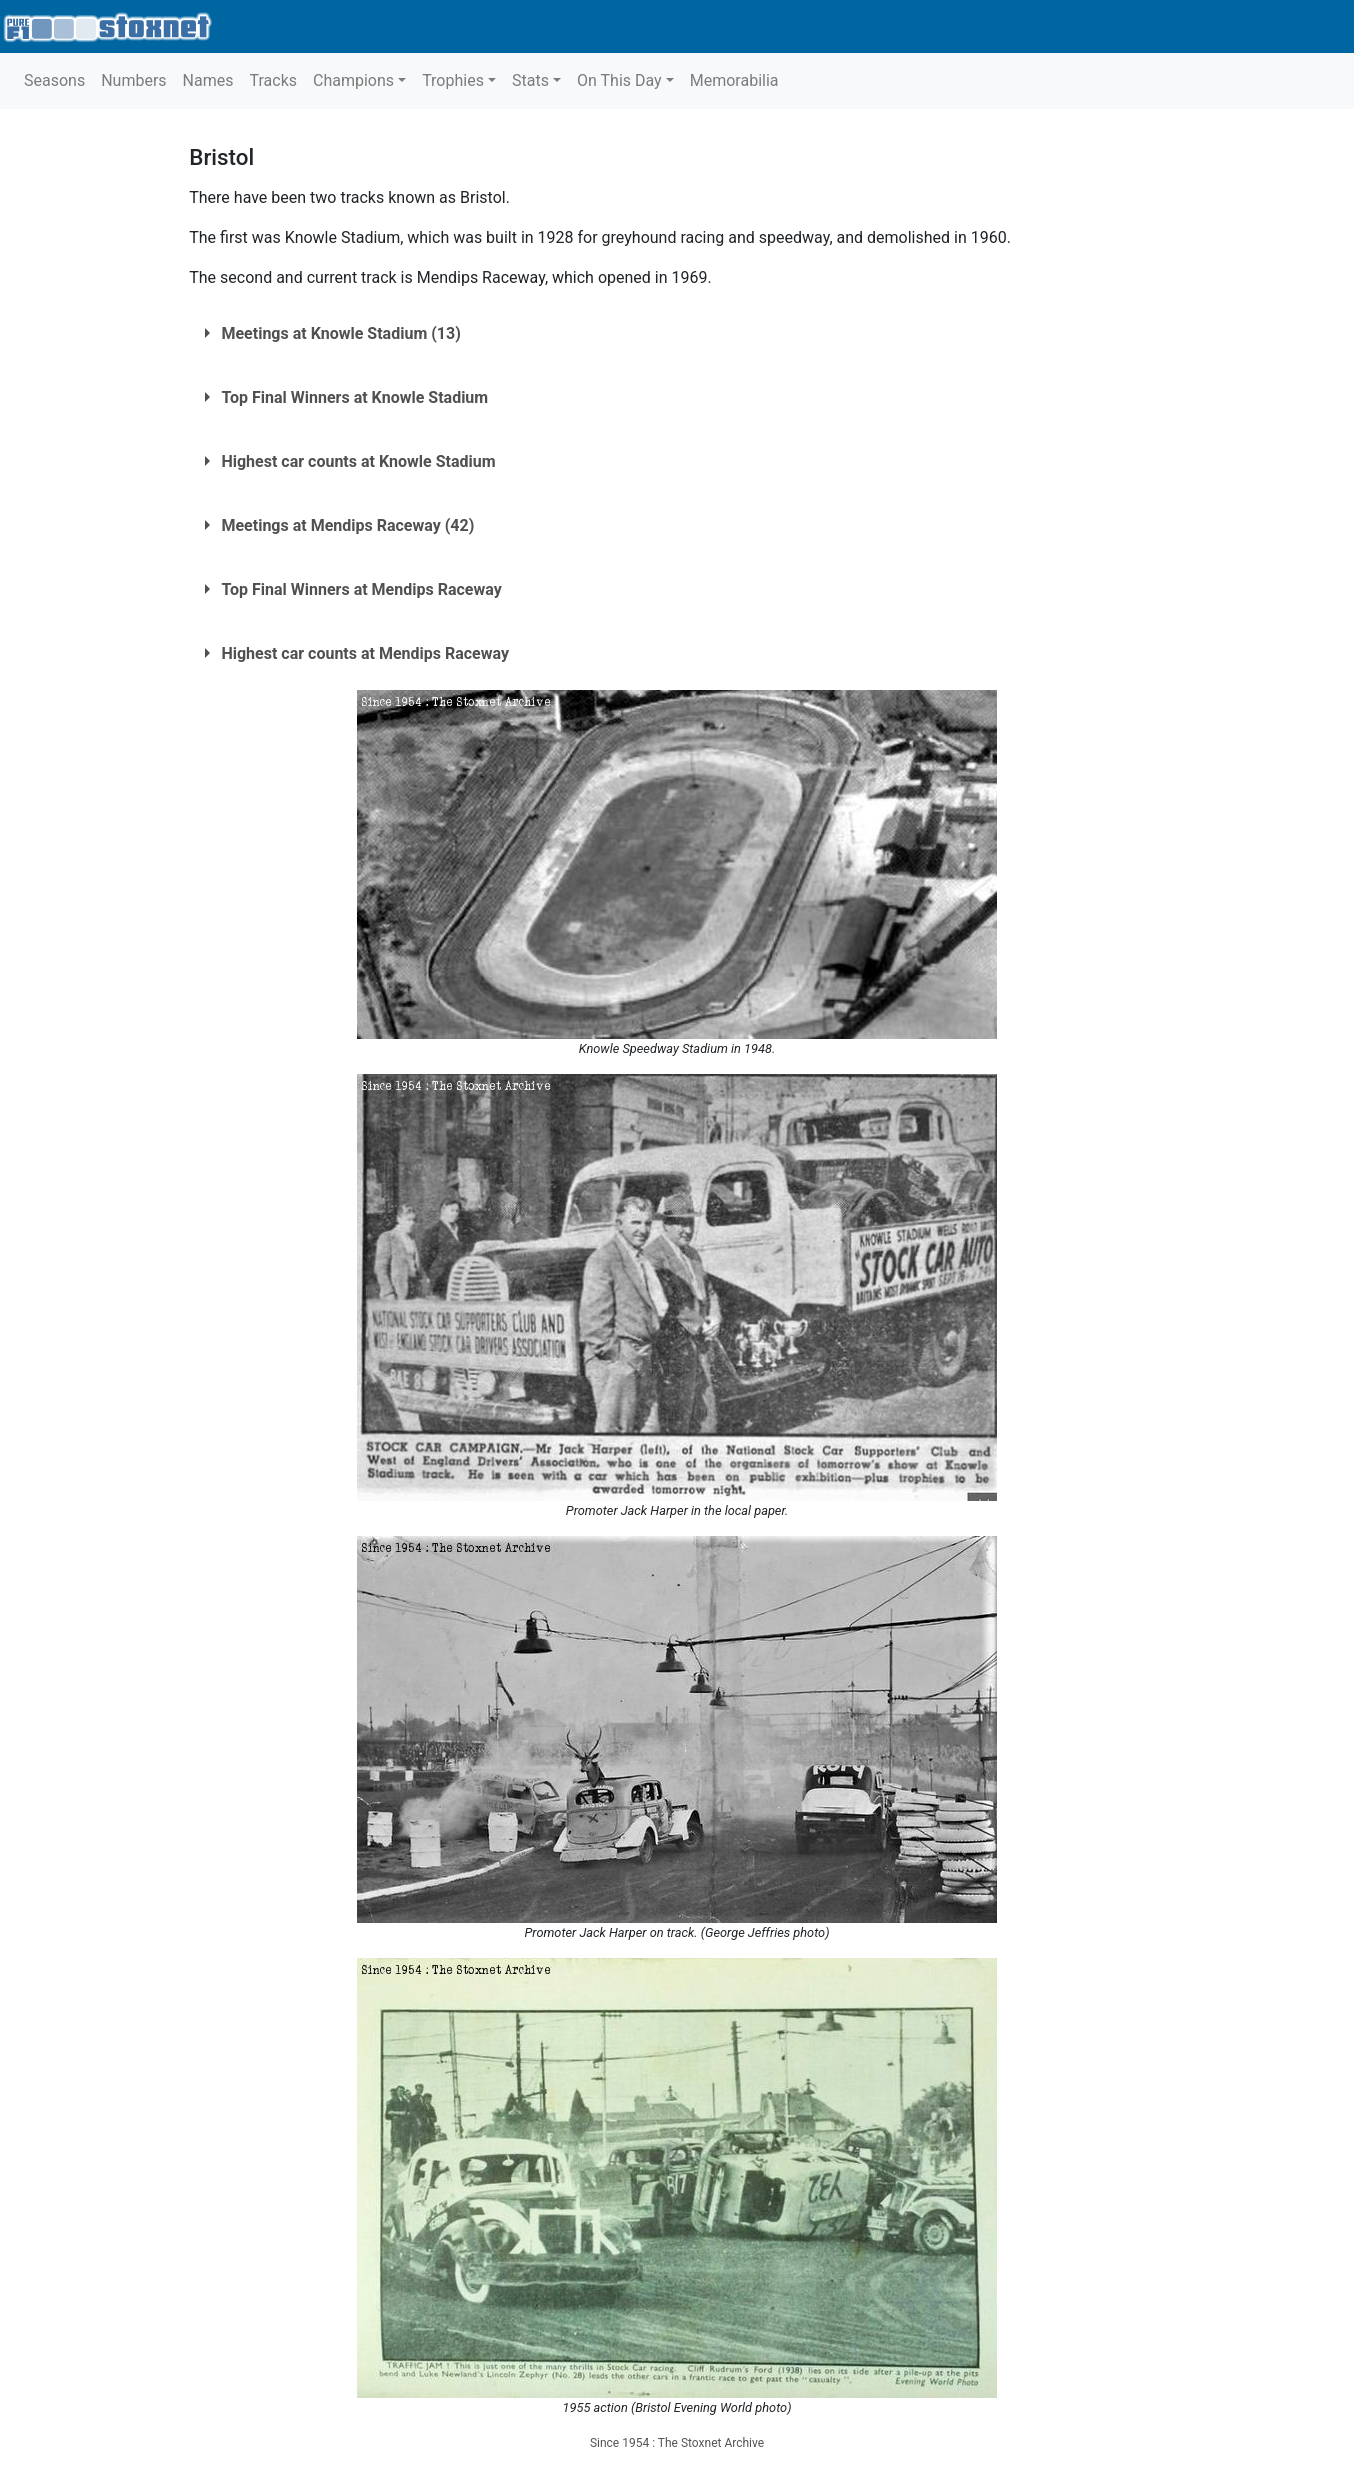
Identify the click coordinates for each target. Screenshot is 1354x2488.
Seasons (54, 80)
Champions (353, 80)
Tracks (273, 80)
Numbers (133, 80)
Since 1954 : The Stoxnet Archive (677, 2443)
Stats (530, 80)
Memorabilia (734, 80)
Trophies (453, 80)
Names (208, 80)
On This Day (619, 80)
